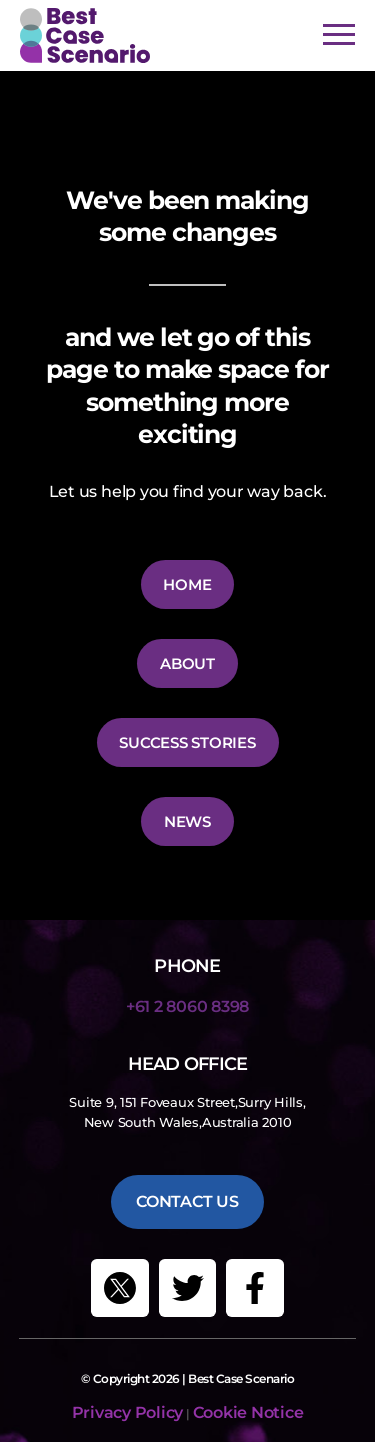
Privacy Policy (128, 1412)
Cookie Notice (248, 1412)
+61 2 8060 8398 (187, 1006)
